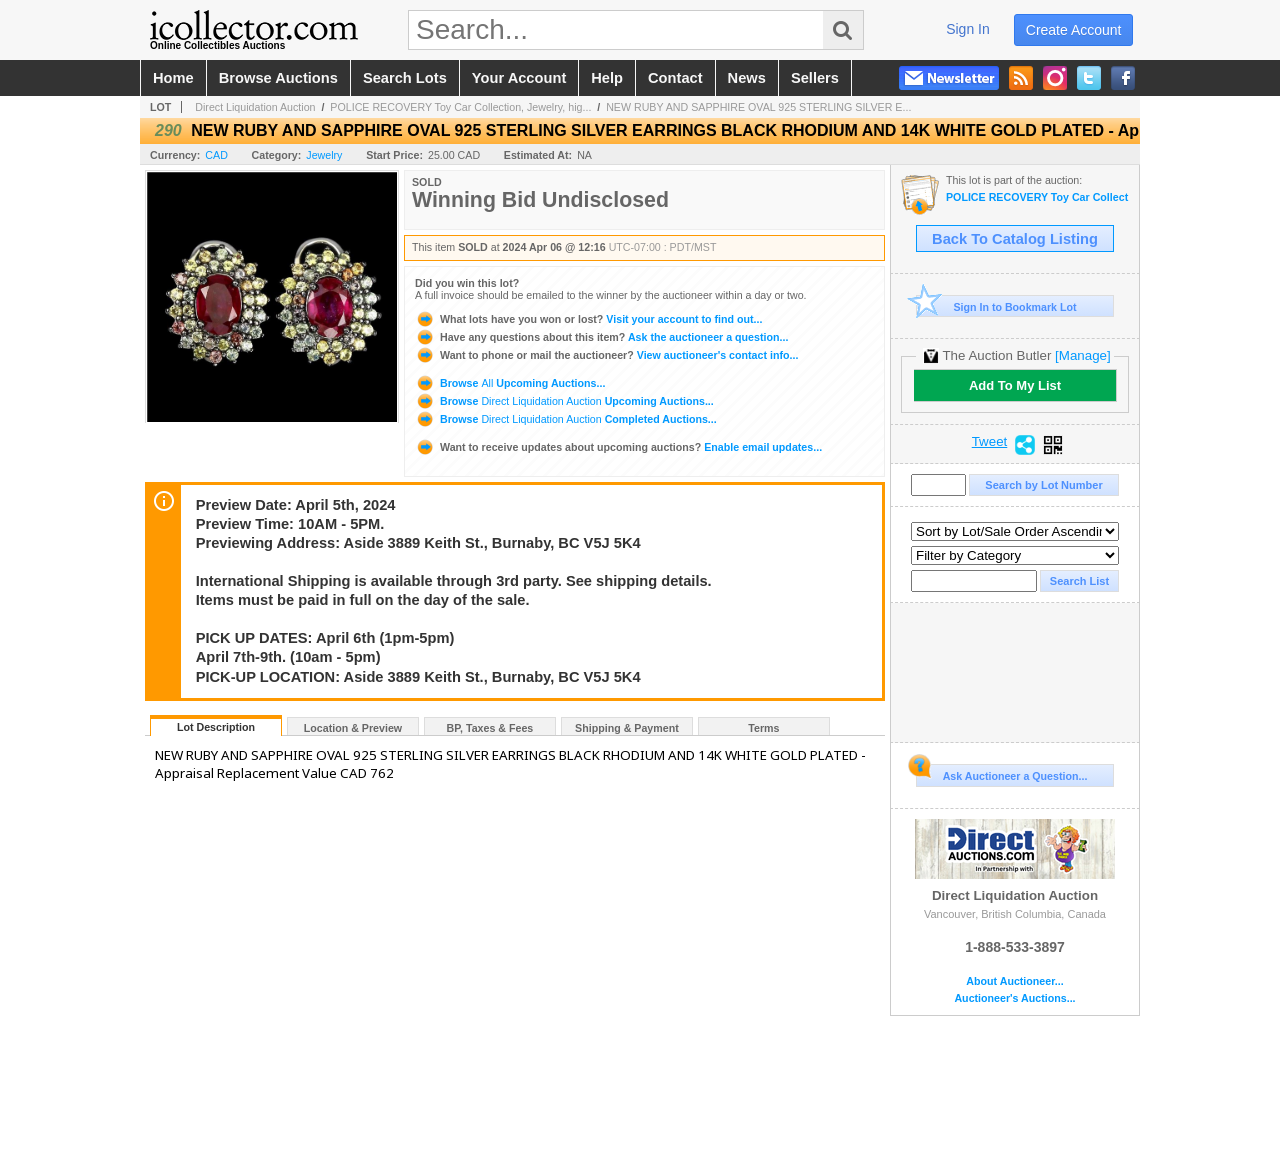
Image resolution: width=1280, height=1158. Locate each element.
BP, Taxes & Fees (490, 728)
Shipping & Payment (627, 728)
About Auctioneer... (1014, 981)
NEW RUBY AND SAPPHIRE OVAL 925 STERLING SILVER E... (758, 107)
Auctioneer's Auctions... (1014, 998)
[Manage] (1082, 355)
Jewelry (324, 155)
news (747, 78)
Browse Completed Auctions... (566, 419)
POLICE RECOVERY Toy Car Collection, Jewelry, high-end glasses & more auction (1037, 197)
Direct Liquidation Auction (255, 107)
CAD (216, 155)
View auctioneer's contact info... (606, 355)
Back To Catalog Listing (1015, 239)
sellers (815, 78)
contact (675, 78)
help (607, 78)
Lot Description (216, 727)
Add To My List (1015, 385)
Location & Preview (353, 728)
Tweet (990, 442)
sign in (968, 29)
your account (519, 78)
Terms (763, 728)
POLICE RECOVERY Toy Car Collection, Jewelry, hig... (460, 107)
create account (1074, 30)
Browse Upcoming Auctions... (510, 383)
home (173, 78)
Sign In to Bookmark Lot (996, 306)
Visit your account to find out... (588, 319)
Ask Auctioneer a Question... (1001, 773)
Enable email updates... (618, 447)
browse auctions (278, 78)
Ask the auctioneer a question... (601, 337)
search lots (405, 78)
